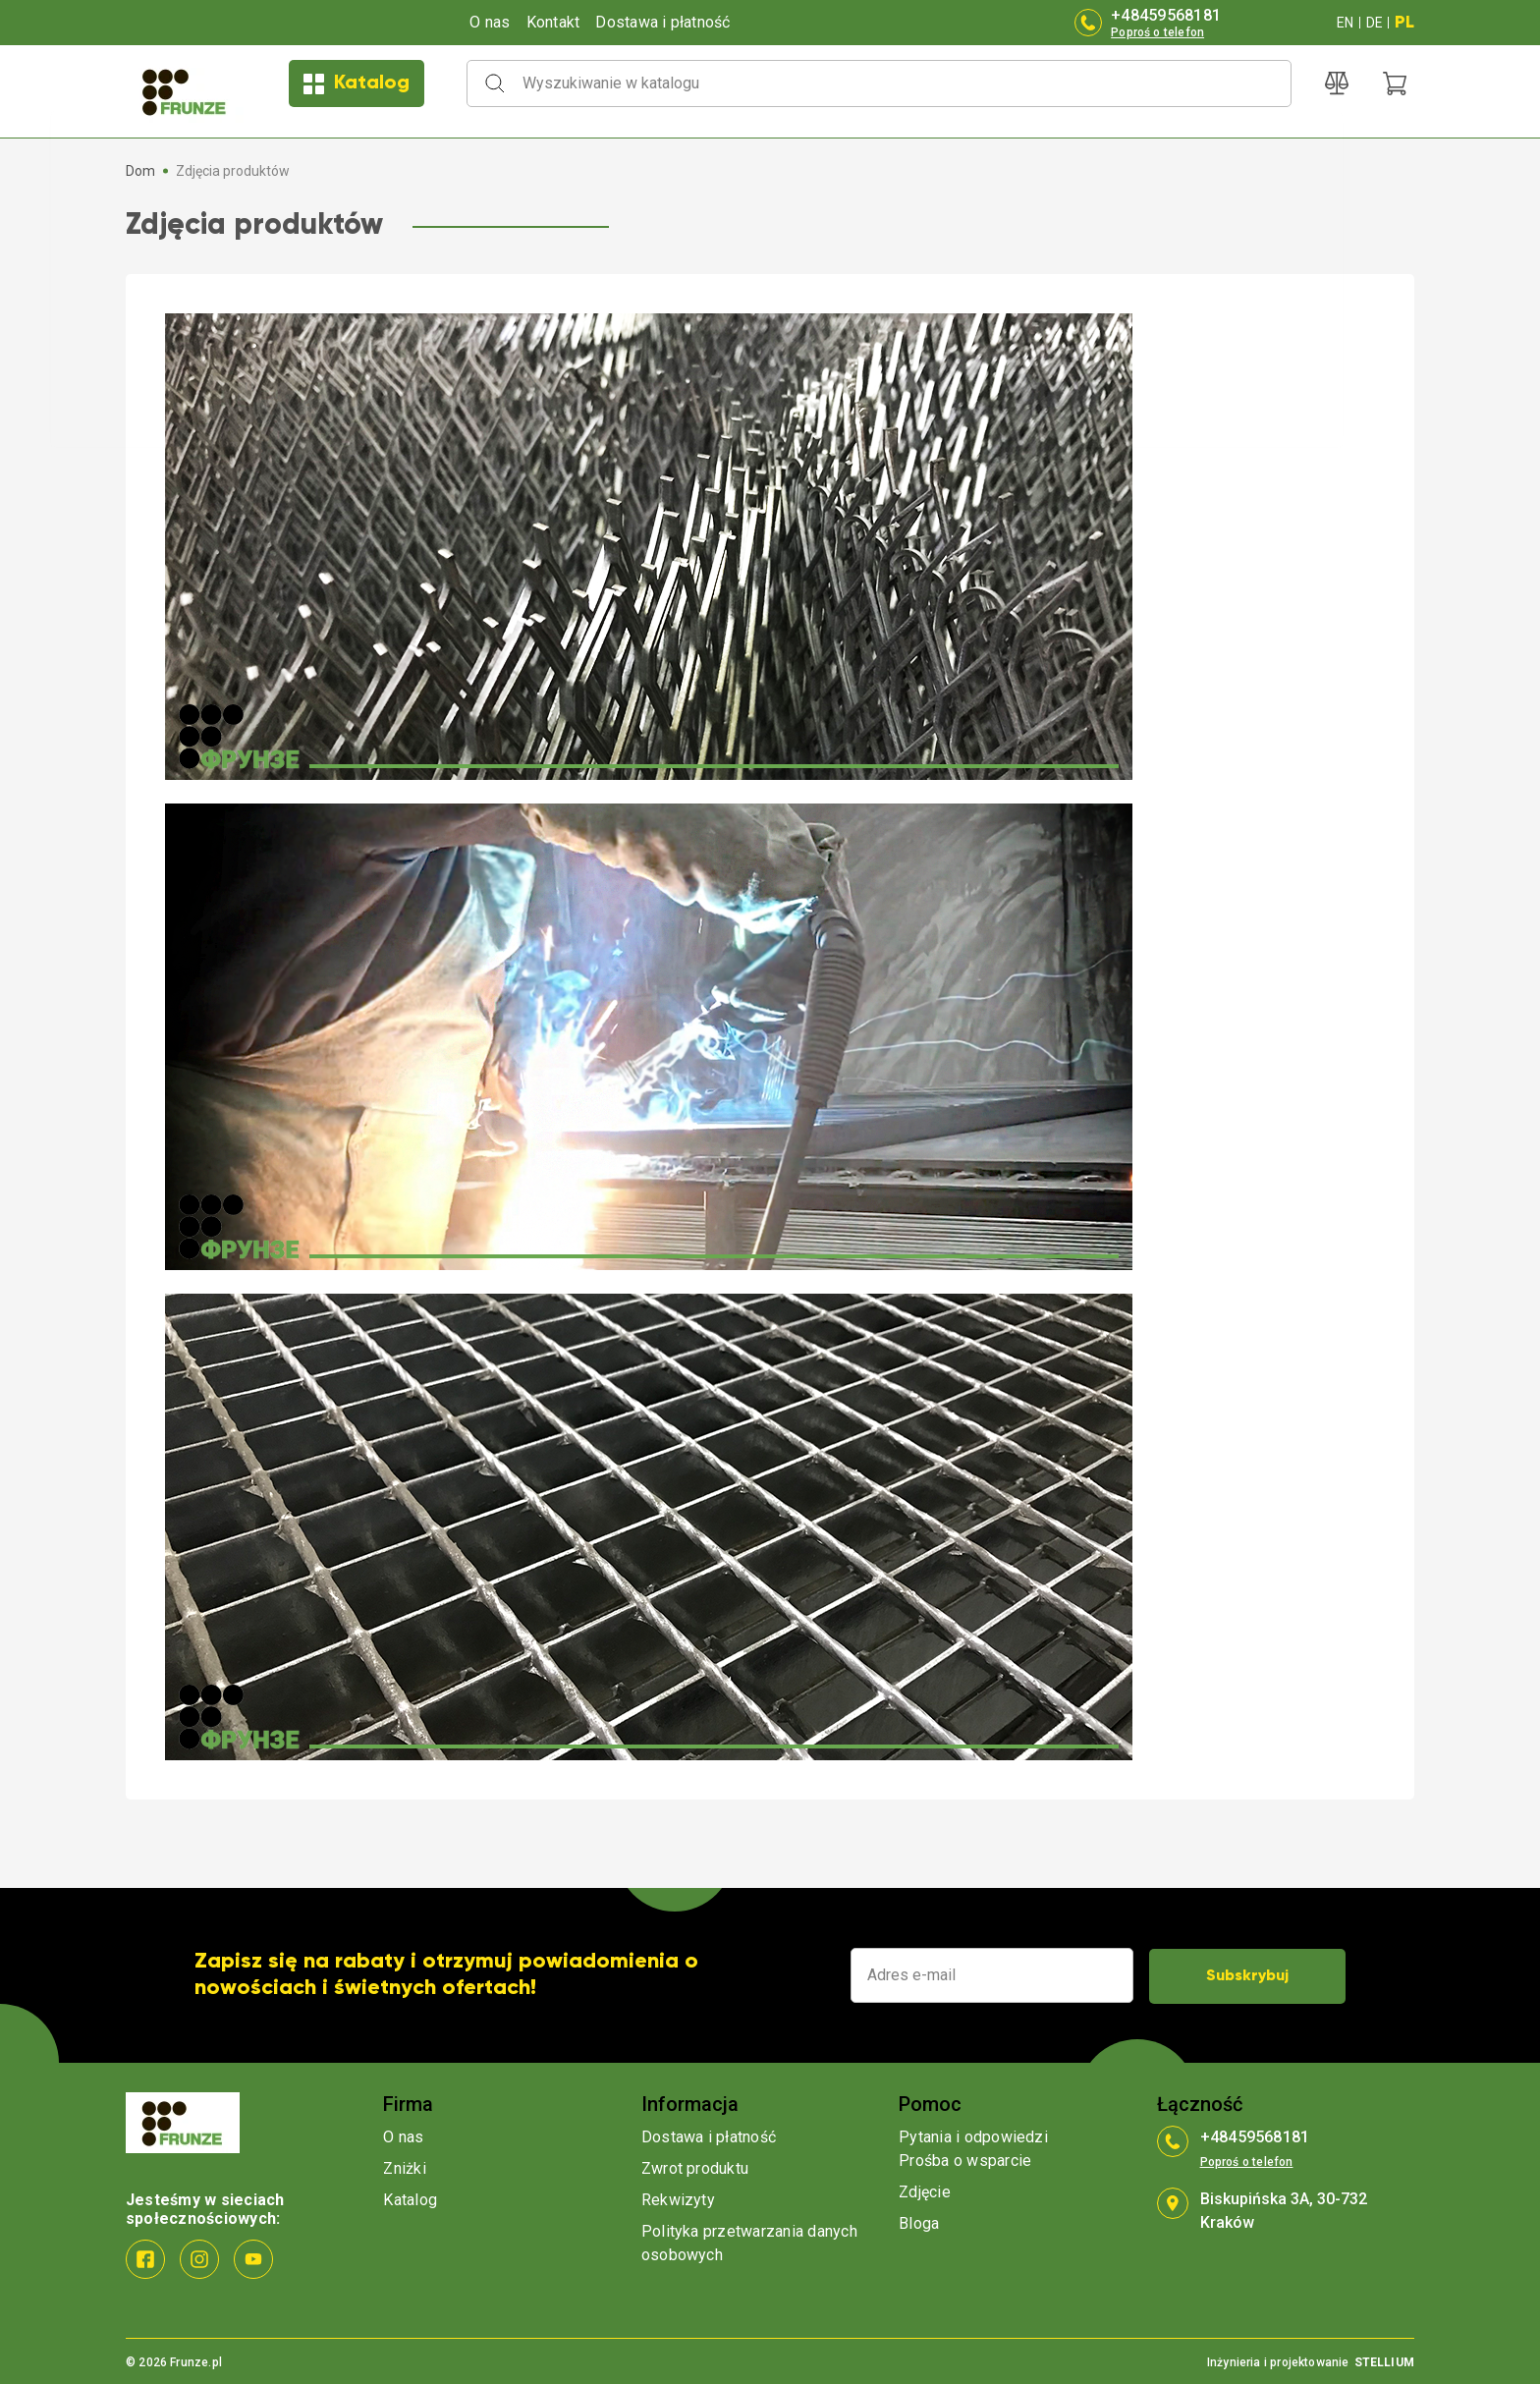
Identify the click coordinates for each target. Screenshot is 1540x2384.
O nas (489, 22)
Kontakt (553, 22)
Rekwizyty (678, 2198)
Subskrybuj (1247, 1974)
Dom (141, 171)
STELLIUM (1384, 2360)
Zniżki (404, 2166)
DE (1374, 22)
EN (1345, 22)
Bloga (919, 2221)
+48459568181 (1166, 15)
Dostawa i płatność (662, 22)
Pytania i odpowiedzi (973, 2135)
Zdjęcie (925, 2190)
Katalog (356, 84)
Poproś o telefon (1157, 32)
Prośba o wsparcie (965, 2158)
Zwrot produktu (694, 2166)
